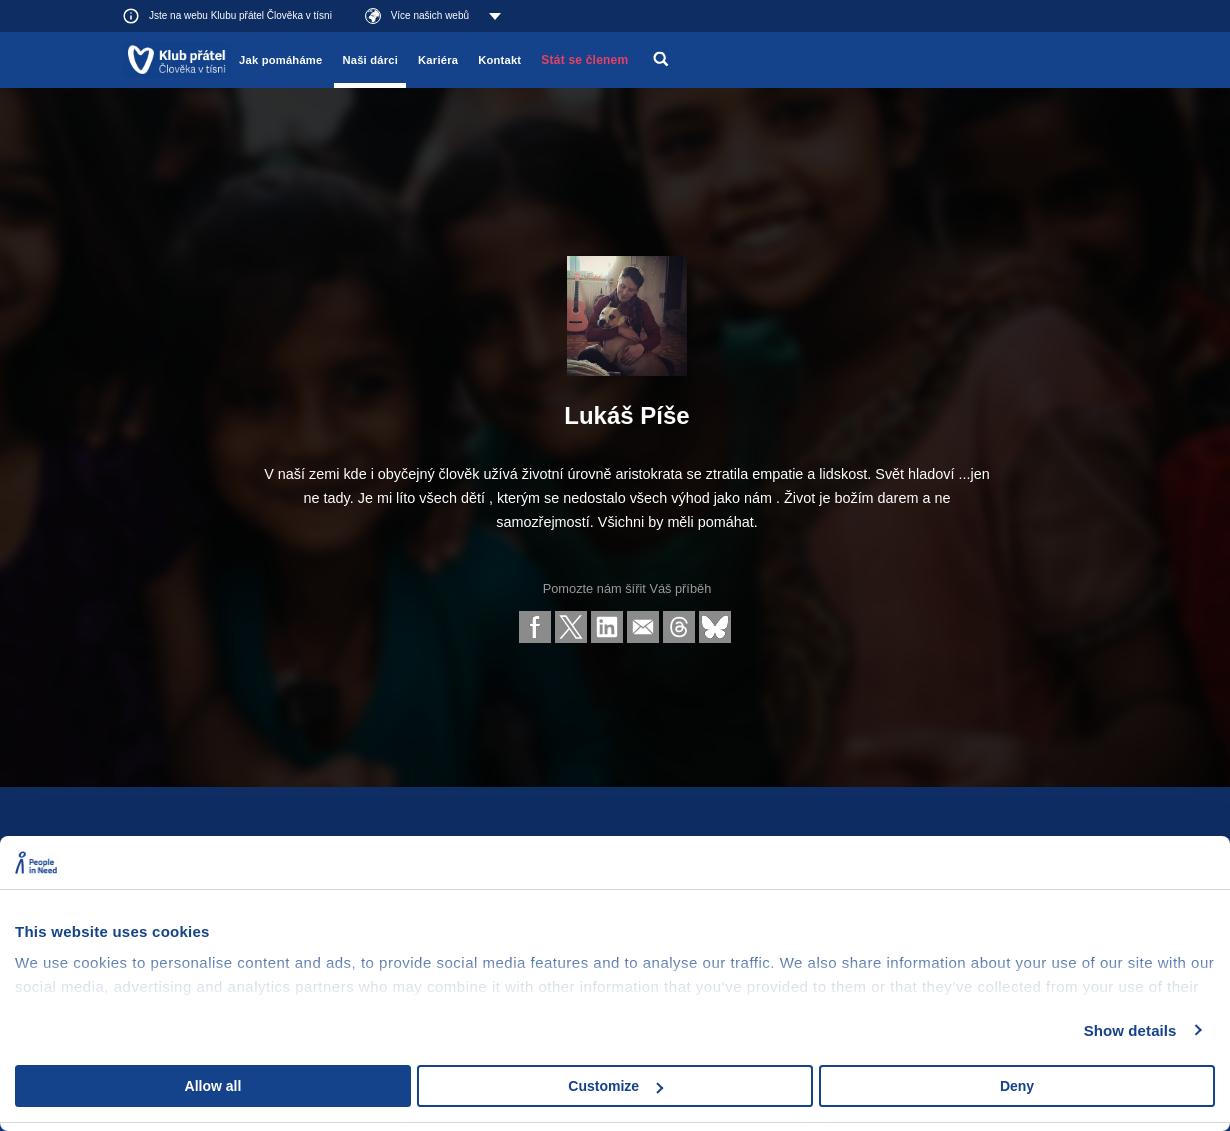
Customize (615, 1086)
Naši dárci (370, 60)
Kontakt (499, 60)
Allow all (213, 1086)
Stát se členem (584, 60)
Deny (1017, 1086)
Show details (1130, 1030)
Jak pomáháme (280, 60)
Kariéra (438, 60)
